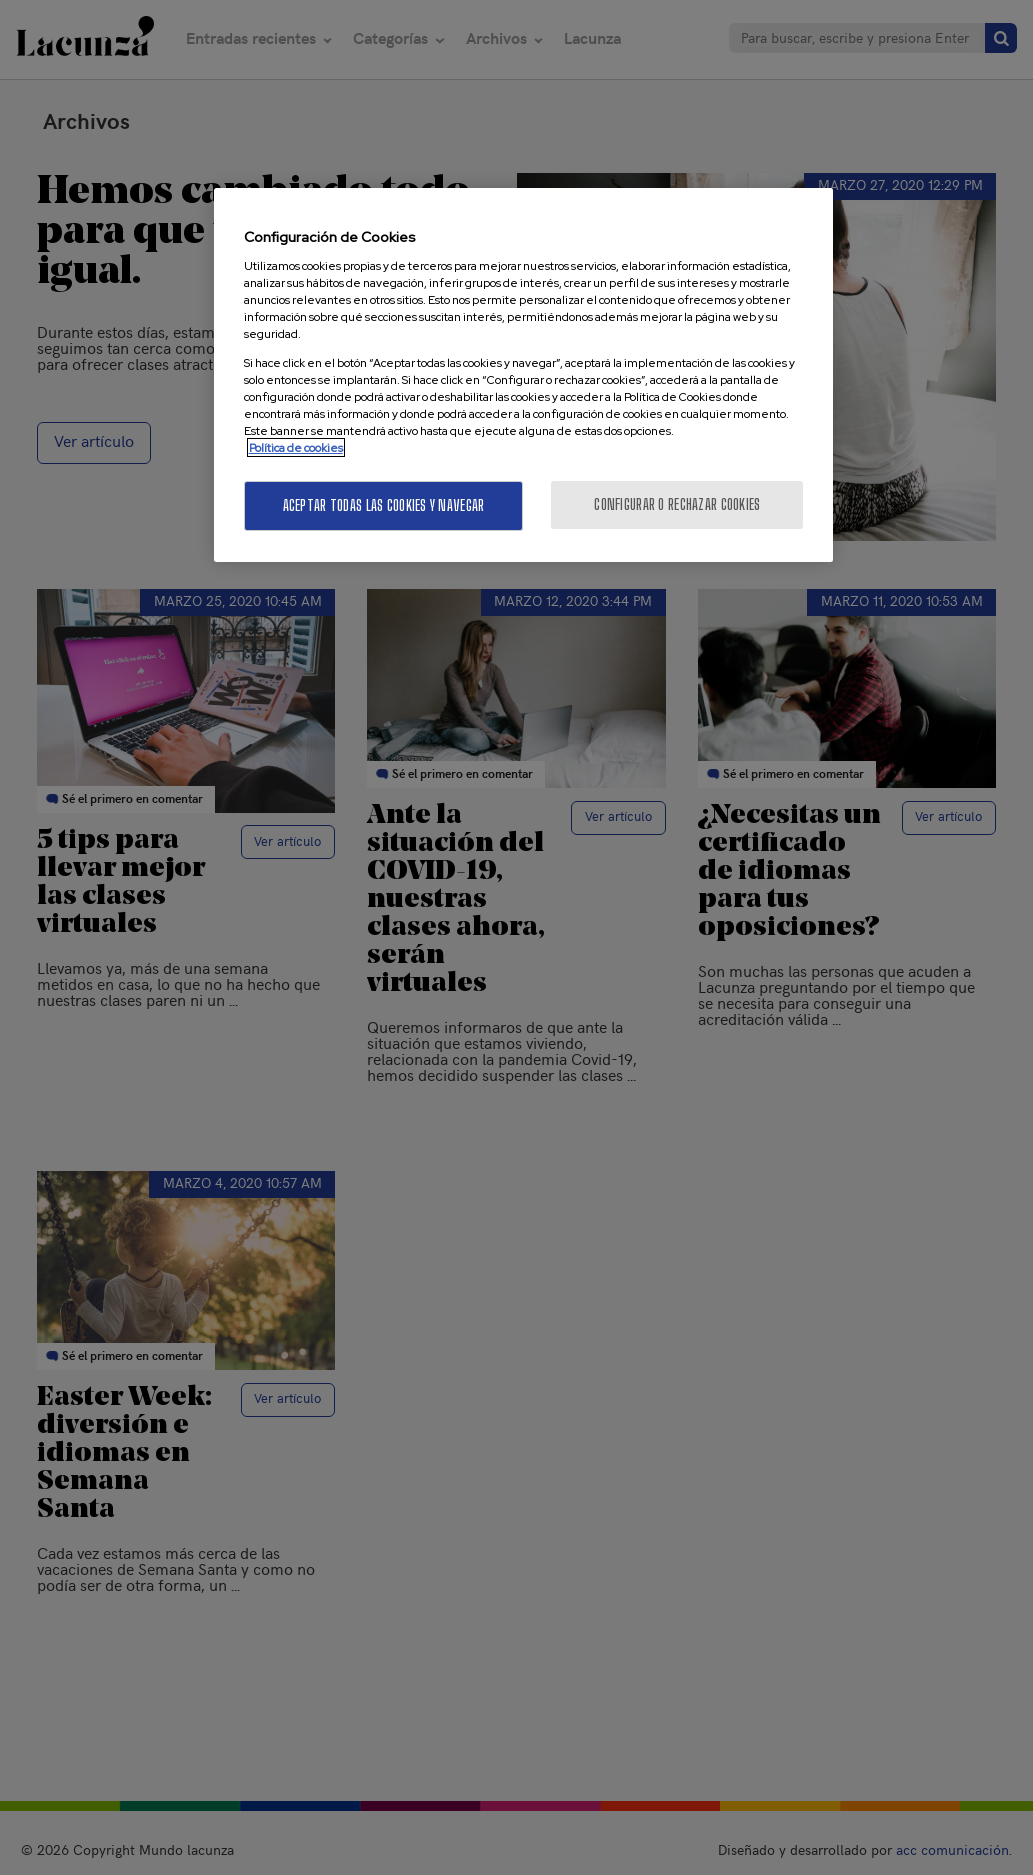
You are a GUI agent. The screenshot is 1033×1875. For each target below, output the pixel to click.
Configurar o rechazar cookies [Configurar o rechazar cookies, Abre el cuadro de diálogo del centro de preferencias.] (677, 504)
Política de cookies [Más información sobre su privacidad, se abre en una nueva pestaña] (296, 447)
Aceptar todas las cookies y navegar (384, 505)
